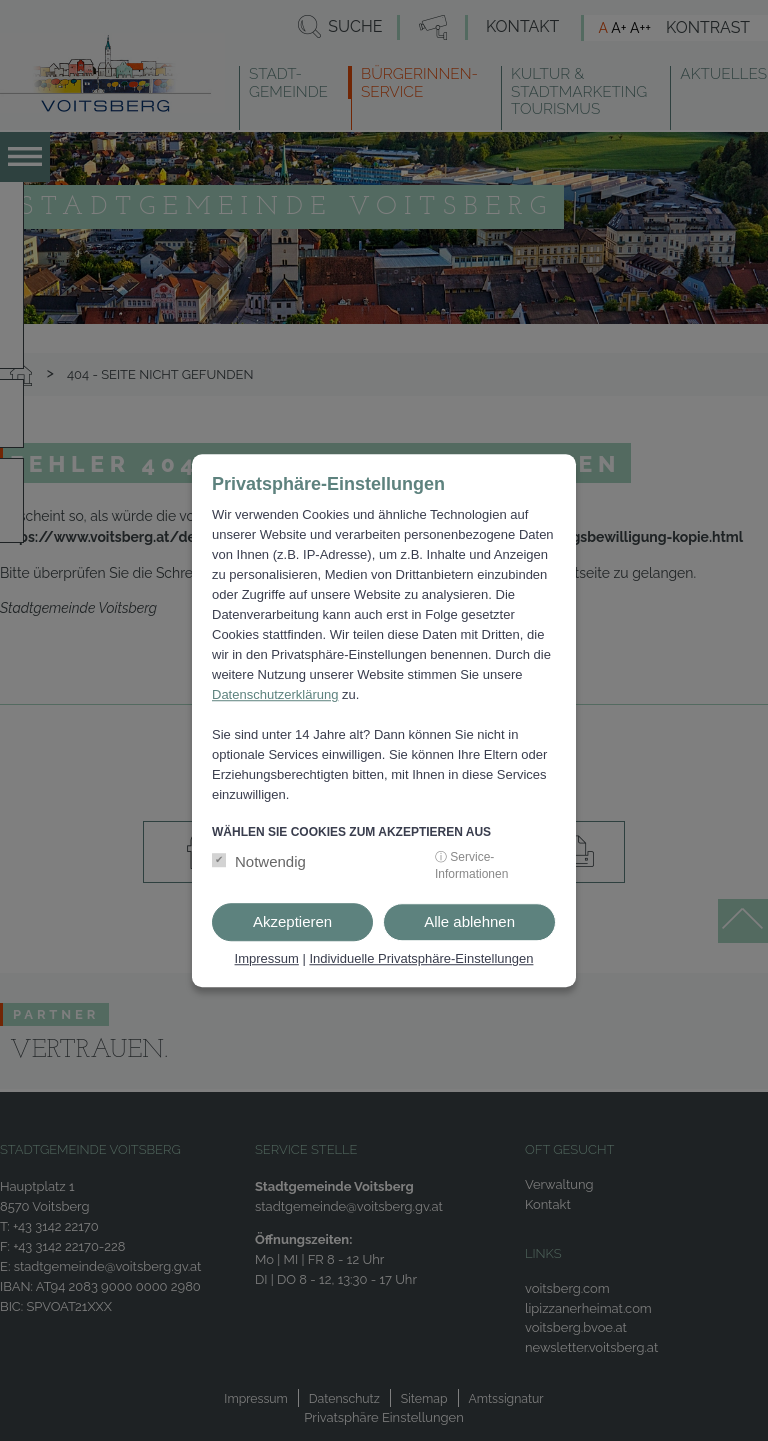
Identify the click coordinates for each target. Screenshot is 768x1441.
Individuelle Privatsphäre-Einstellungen (421, 959)
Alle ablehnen (469, 922)
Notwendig (270, 862)
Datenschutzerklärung (275, 694)
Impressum (267, 959)
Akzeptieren (292, 922)
